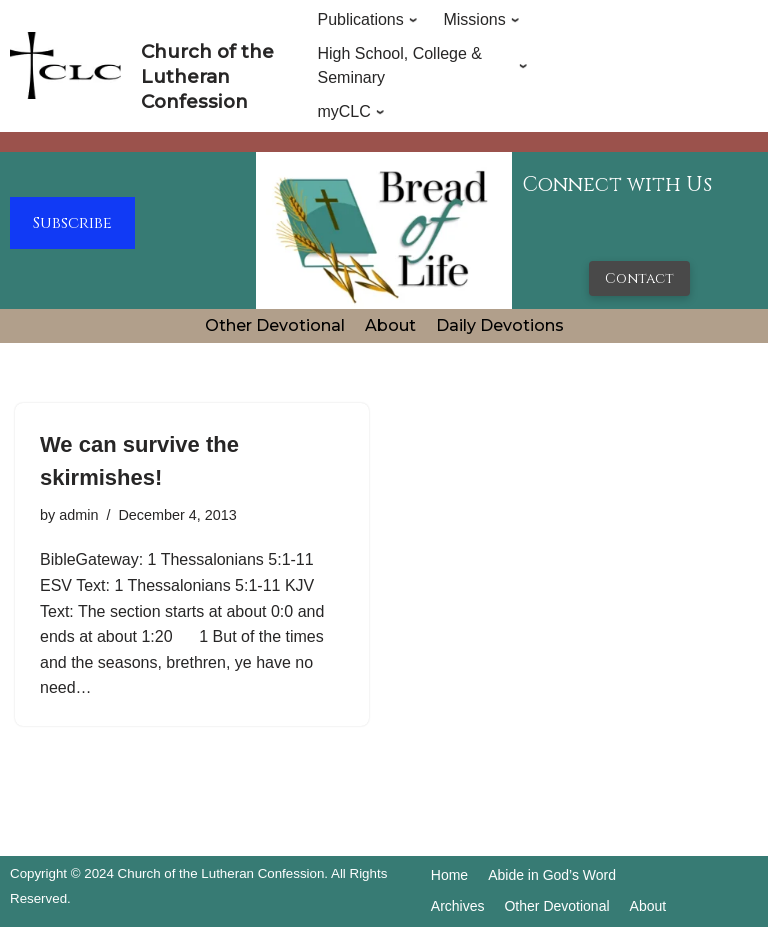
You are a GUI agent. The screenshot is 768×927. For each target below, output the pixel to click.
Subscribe (72, 223)
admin (78, 515)
